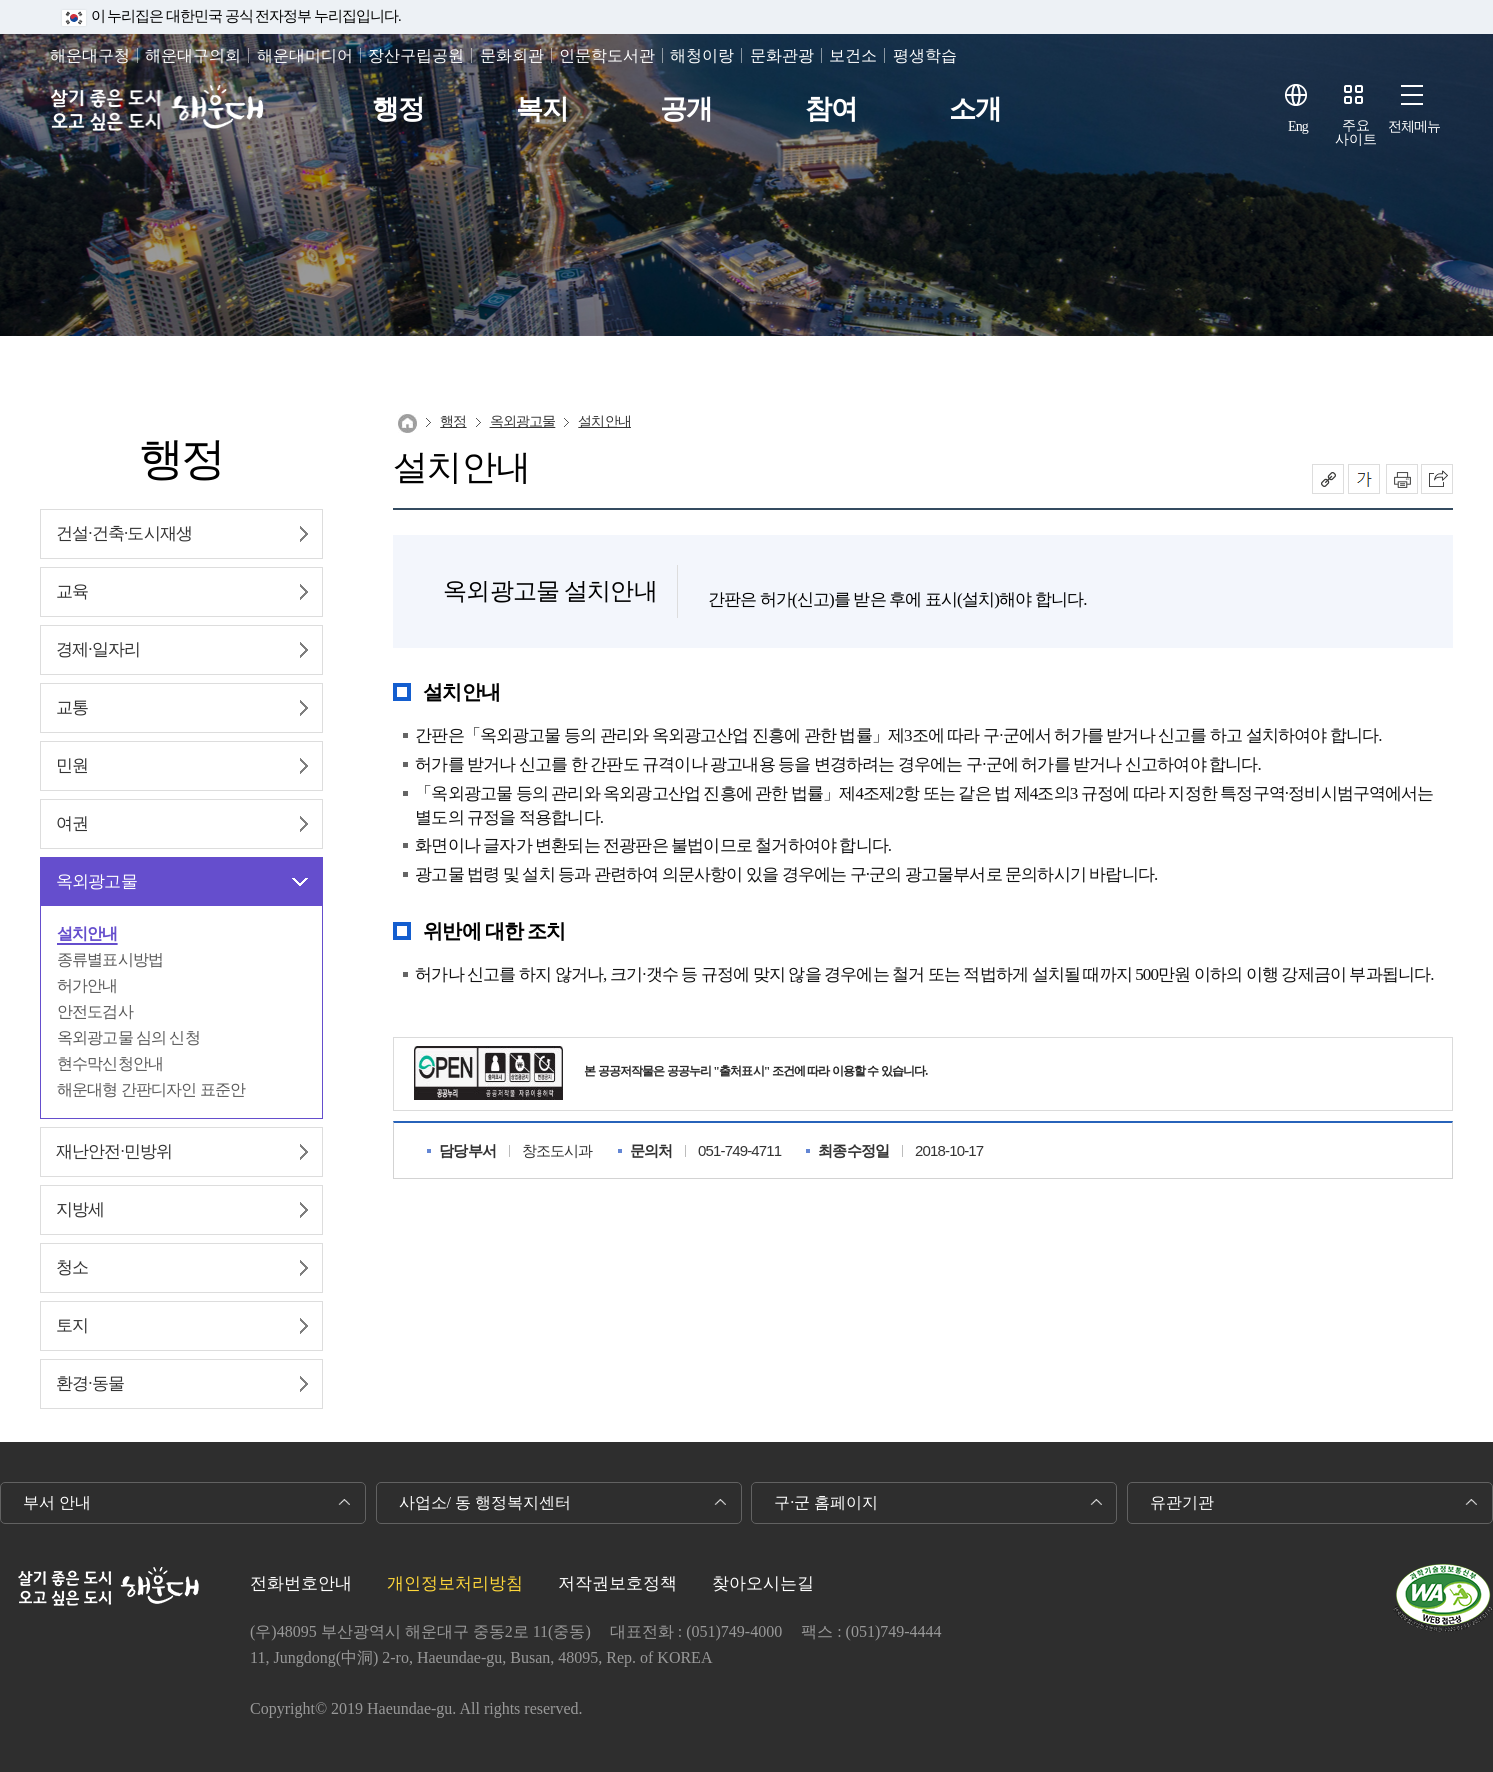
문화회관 (512, 55)
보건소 (853, 55)
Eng (1298, 126)
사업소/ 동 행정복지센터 (485, 1502)
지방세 (80, 1209)
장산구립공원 (416, 55)
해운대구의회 (193, 55)
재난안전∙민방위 (114, 1151)
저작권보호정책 (617, 1583)
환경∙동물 (90, 1383)
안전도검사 (95, 1011)
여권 (72, 823)
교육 (72, 591)
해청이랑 (702, 55)
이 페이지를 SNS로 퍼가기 (1437, 479)
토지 (72, 1325)
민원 (72, 765)
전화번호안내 (301, 1583)
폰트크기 (1364, 479)
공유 (1328, 479)
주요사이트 (1356, 132)
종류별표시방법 (110, 959)
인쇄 (1402, 479)
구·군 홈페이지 (826, 1502)
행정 (398, 109)
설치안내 (87, 933)
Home (407, 423)
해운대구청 (90, 55)
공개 (686, 109)
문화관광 (782, 55)
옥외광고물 (96, 881)
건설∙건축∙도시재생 (124, 533)
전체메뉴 (1414, 126)
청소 (72, 1267)
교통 (72, 707)
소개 (975, 109)
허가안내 (87, 985)
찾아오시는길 (763, 1583)
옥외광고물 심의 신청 (128, 1037)
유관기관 (1182, 1502)
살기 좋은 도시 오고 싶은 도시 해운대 (157, 109)
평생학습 (925, 55)
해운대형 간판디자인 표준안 (151, 1089)
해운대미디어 (305, 55)
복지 (542, 109)
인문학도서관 (607, 55)
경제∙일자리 (98, 649)
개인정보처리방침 (455, 1583)
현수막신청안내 (110, 1063)
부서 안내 (57, 1502)
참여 (831, 109)
